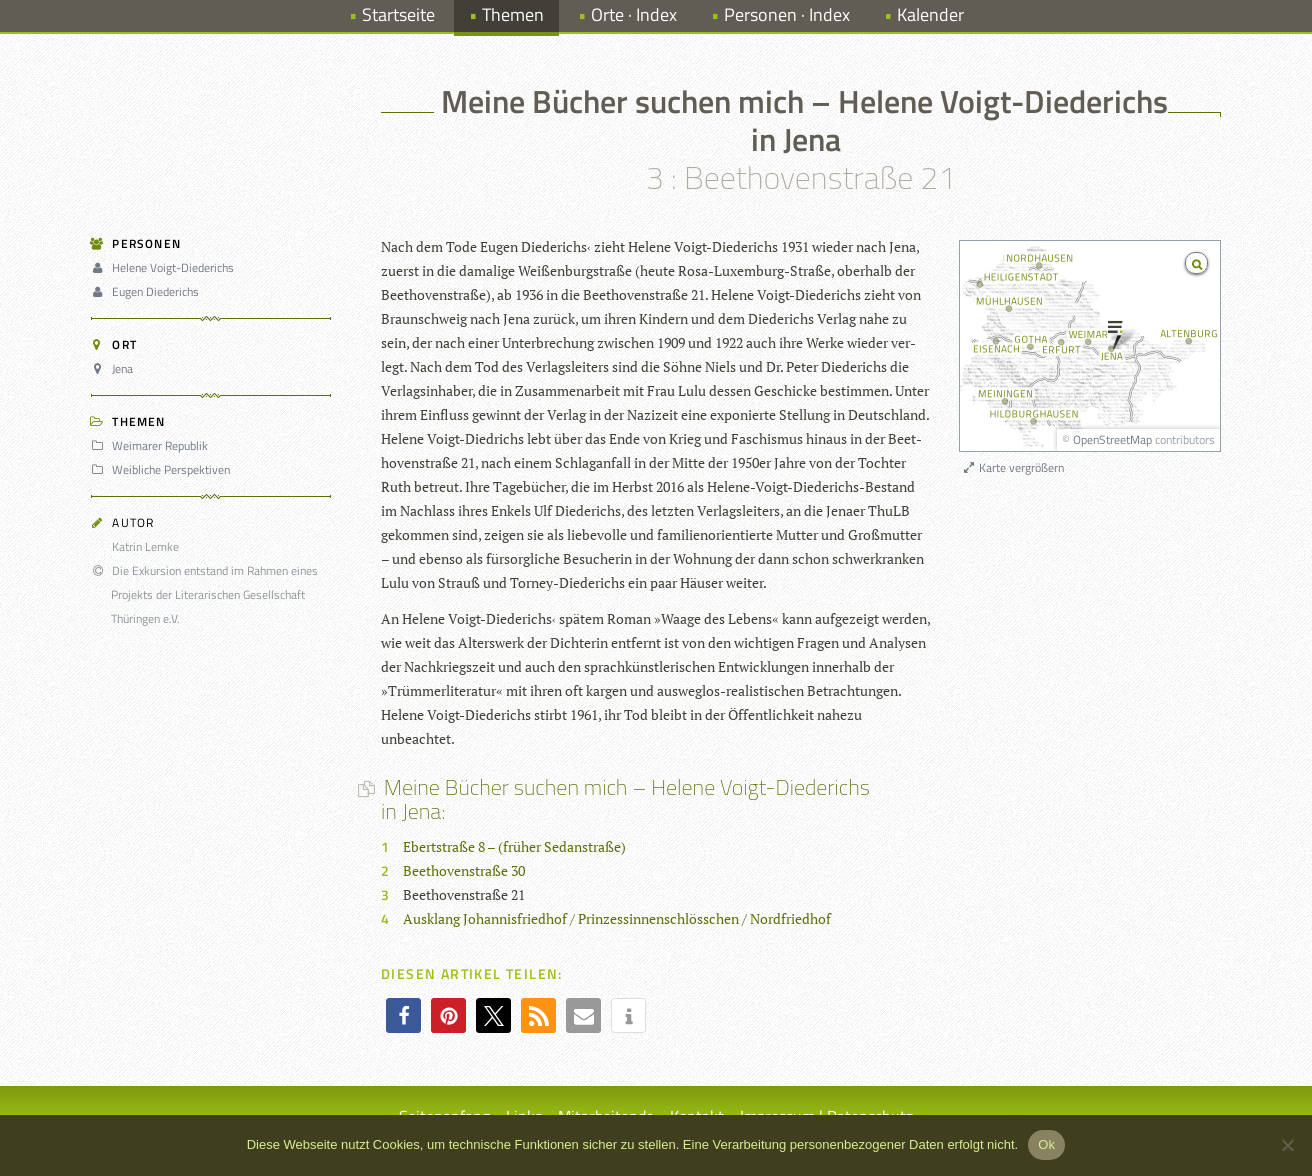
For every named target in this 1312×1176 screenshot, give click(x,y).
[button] (403, 1015)
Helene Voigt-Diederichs (165, 267)
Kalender (930, 14)
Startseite (398, 14)
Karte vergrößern (1012, 467)
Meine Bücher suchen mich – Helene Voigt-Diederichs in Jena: (625, 799)
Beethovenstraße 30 (464, 870)
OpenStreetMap (1112, 439)
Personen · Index (787, 14)
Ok (1046, 1144)
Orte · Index (634, 14)
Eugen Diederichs (148, 291)
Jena (115, 368)
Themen (513, 14)
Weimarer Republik (152, 445)
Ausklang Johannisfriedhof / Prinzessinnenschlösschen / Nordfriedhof (617, 918)
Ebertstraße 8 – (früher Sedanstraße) (514, 846)
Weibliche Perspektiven (163, 469)
